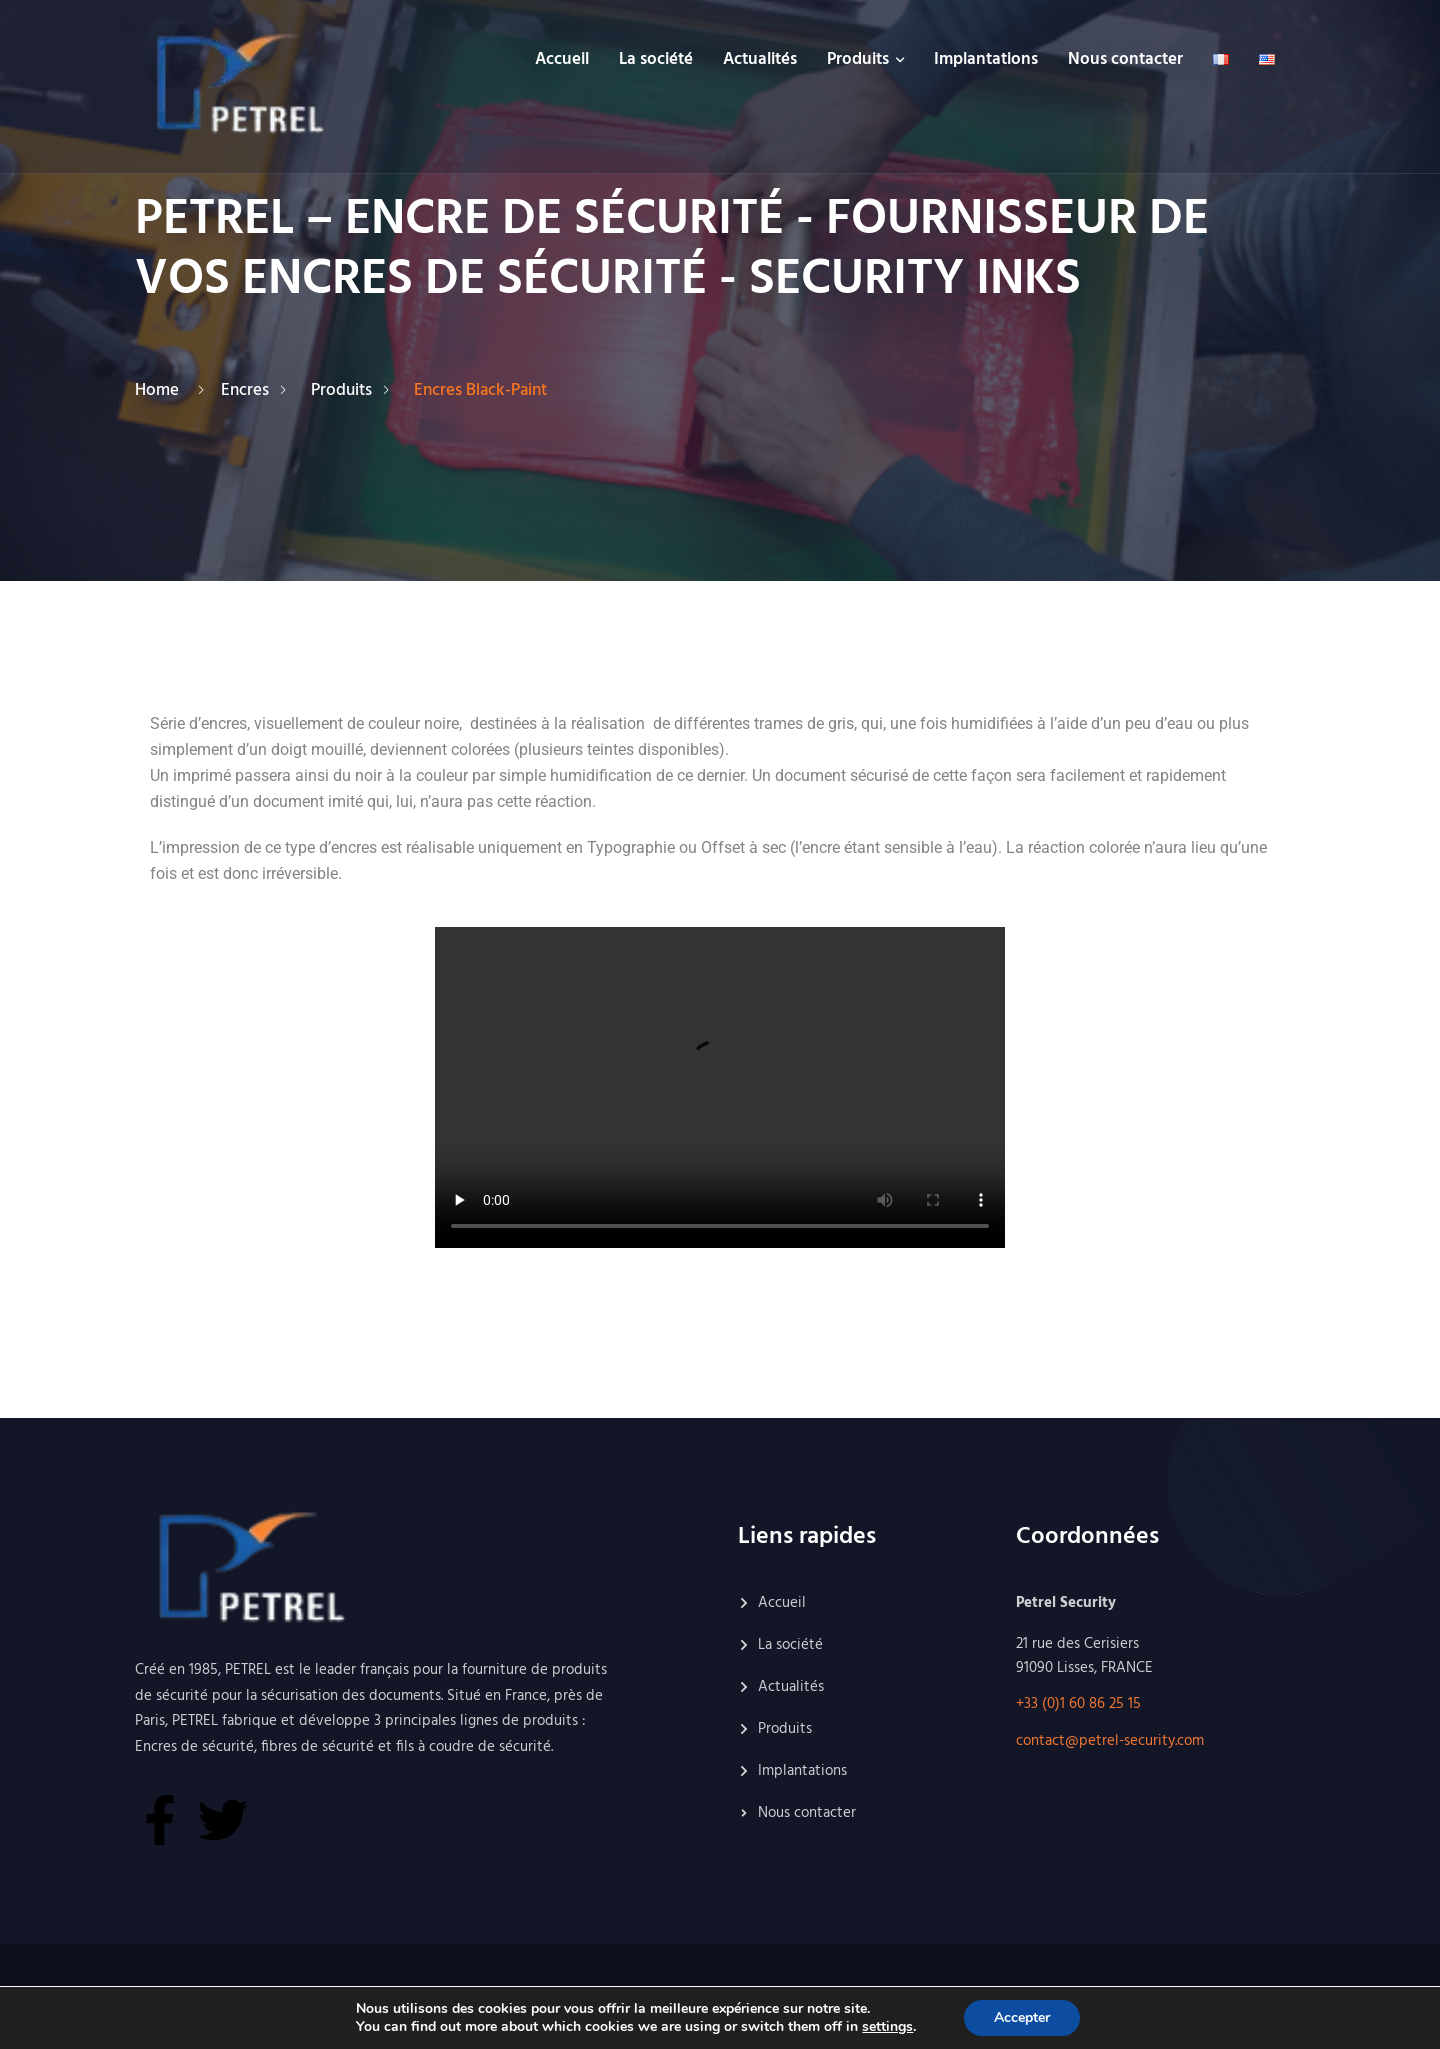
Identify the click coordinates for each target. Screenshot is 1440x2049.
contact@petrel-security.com (1110, 1741)
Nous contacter (1125, 59)
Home (161, 390)
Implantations (986, 59)
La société (656, 59)
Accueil (562, 59)
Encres (249, 390)
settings (887, 2027)
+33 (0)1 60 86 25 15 (1078, 1704)
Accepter (1022, 2017)
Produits (858, 59)
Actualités (760, 59)
